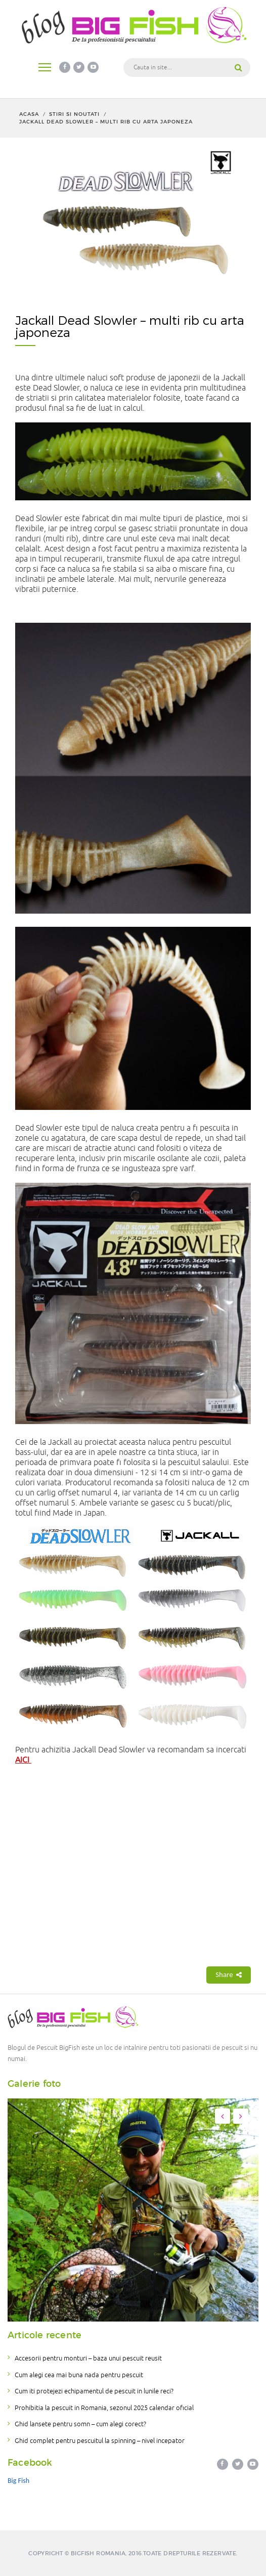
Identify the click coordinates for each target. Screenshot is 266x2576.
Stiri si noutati (74, 114)
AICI (23, 1760)
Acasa (29, 114)
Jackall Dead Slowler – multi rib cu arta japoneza (106, 121)
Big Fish (18, 2480)
